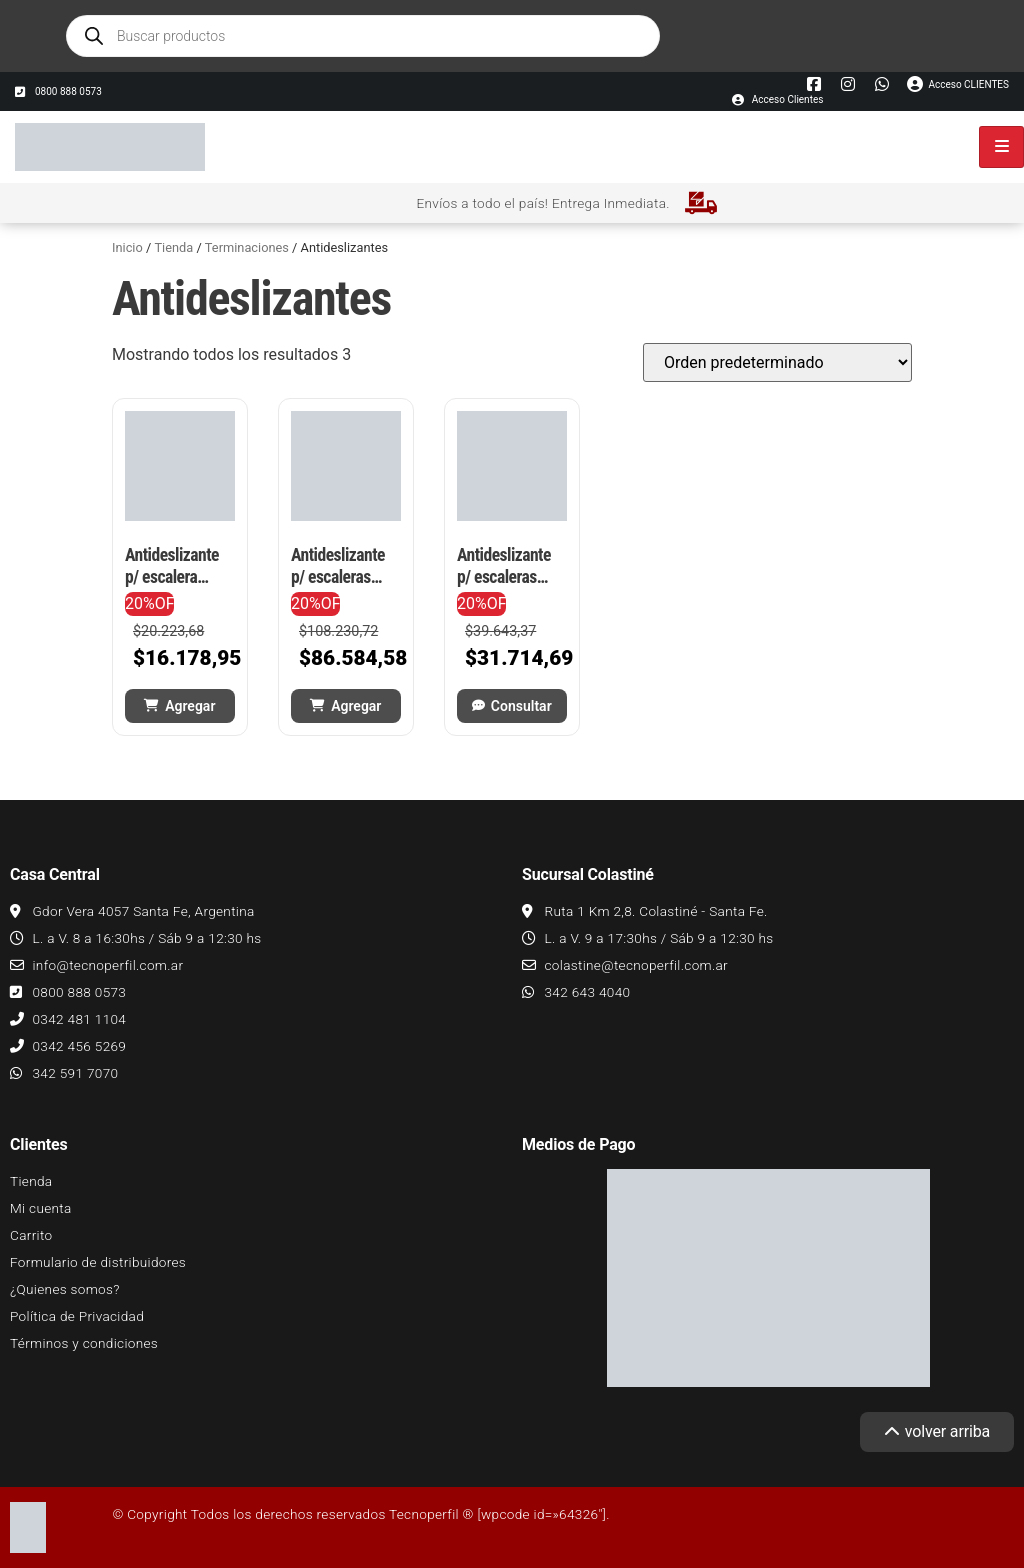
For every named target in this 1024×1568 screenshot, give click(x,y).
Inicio (127, 247)
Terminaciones (247, 247)
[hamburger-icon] (1001, 147)
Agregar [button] (190, 706)
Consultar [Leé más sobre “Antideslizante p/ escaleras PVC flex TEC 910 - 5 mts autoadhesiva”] (521, 706)
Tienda (173, 247)
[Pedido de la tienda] (777, 362)
